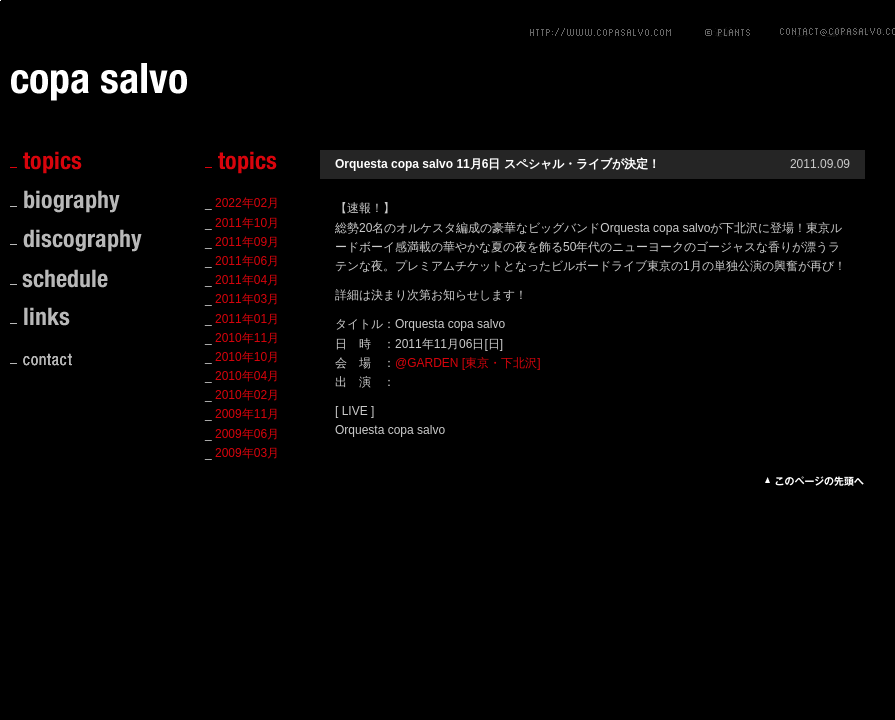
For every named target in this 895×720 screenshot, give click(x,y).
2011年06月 (247, 261)
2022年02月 (247, 203)
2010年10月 (247, 357)
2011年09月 (247, 242)
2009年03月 (247, 453)
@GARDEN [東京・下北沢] (468, 363)
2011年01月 (247, 319)
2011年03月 (247, 299)
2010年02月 (247, 395)
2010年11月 (247, 338)
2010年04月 (247, 376)
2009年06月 (247, 434)
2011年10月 (247, 223)
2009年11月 (247, 414)
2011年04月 (247, 280)
